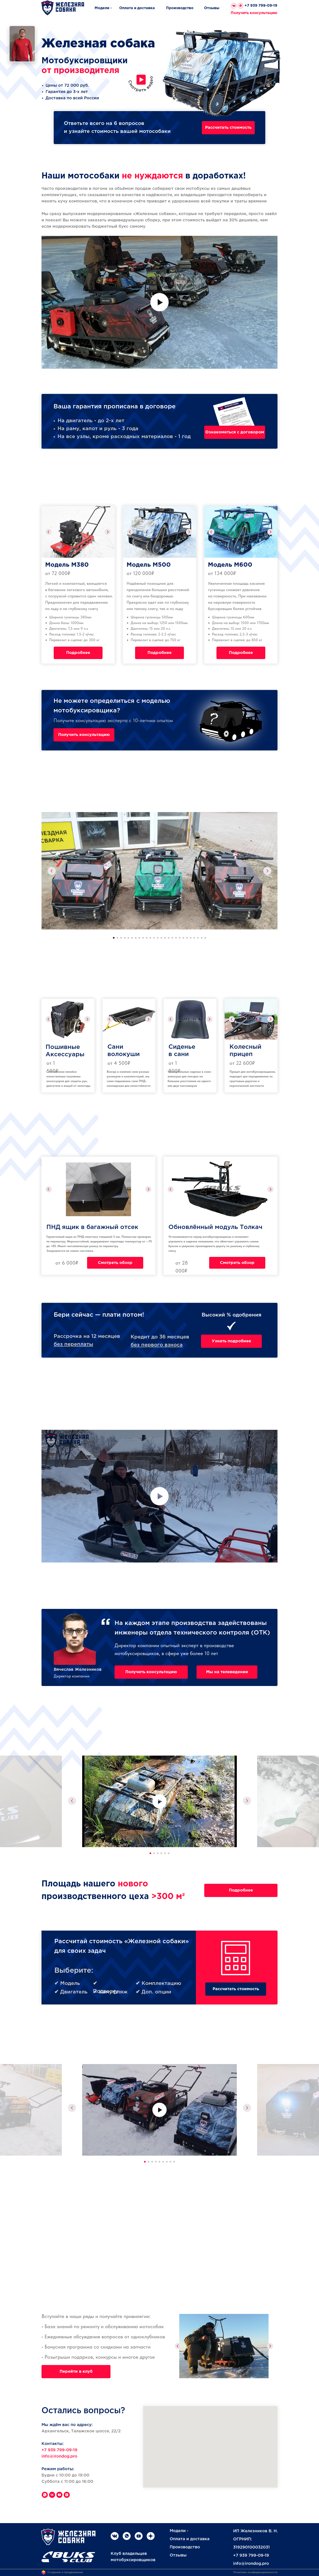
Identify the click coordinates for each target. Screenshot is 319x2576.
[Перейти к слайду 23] (194, 938)
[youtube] (59, 2495)
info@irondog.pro (59, 2456)
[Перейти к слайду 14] (161, 938)
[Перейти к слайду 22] (190, 938)
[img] (233, 5)
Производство (179, 8)
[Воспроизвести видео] (159, 302)
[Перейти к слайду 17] (172, 938)
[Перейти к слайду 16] (168, 938)
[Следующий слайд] (267, 871)
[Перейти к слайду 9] (143, 938)
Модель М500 (149, 565)
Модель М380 (67, 565)
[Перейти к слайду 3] (121, 938)
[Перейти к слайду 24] (198, 938)
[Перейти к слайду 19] (179, 938)
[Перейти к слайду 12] (154, 938)
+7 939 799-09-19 (261, 5)
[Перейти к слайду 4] (125, 938)
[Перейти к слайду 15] (165, 938)
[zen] (67, 2495)
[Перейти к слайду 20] (183, 938)
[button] (254, 13)
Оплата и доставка (137, 8)
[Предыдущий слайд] (52, 871)
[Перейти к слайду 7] (136, 938)
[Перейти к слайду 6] (132, 938)
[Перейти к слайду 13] (157, 938)
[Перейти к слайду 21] (187, 938)
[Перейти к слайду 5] (128, 938)
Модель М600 (230, 565)
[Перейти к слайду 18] (176, 938)
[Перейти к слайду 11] (150, 938)
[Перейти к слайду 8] (139, 938)
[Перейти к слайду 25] (201, 938)
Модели (102, 8)
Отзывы (211, 8)
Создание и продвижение (65, 2572)
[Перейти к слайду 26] (205, 938)
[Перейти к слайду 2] (117, 938)
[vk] (52, 2495)
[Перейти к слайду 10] (146, 938)
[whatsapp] (45, 2495)
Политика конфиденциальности (255, 2572)
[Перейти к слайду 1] (114, 938)
